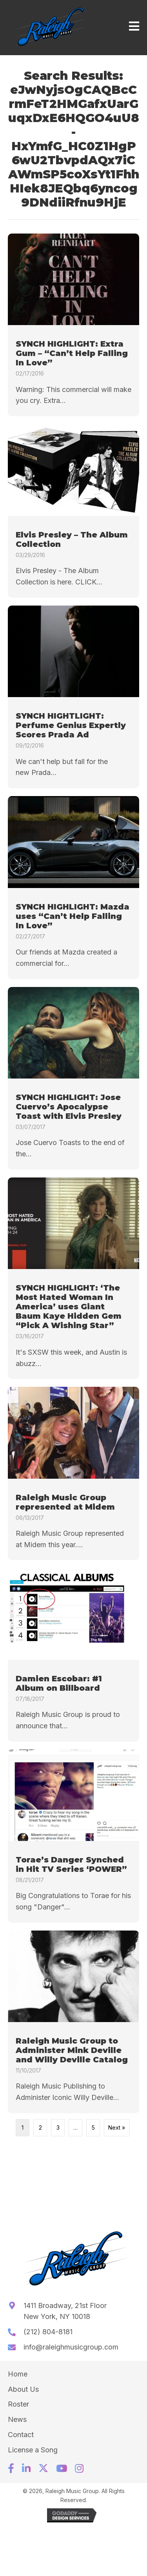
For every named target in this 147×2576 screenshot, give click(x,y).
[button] (11, 2468)
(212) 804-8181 (48, 2332)
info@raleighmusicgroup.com (71, 2347)
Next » (116, 2127)
